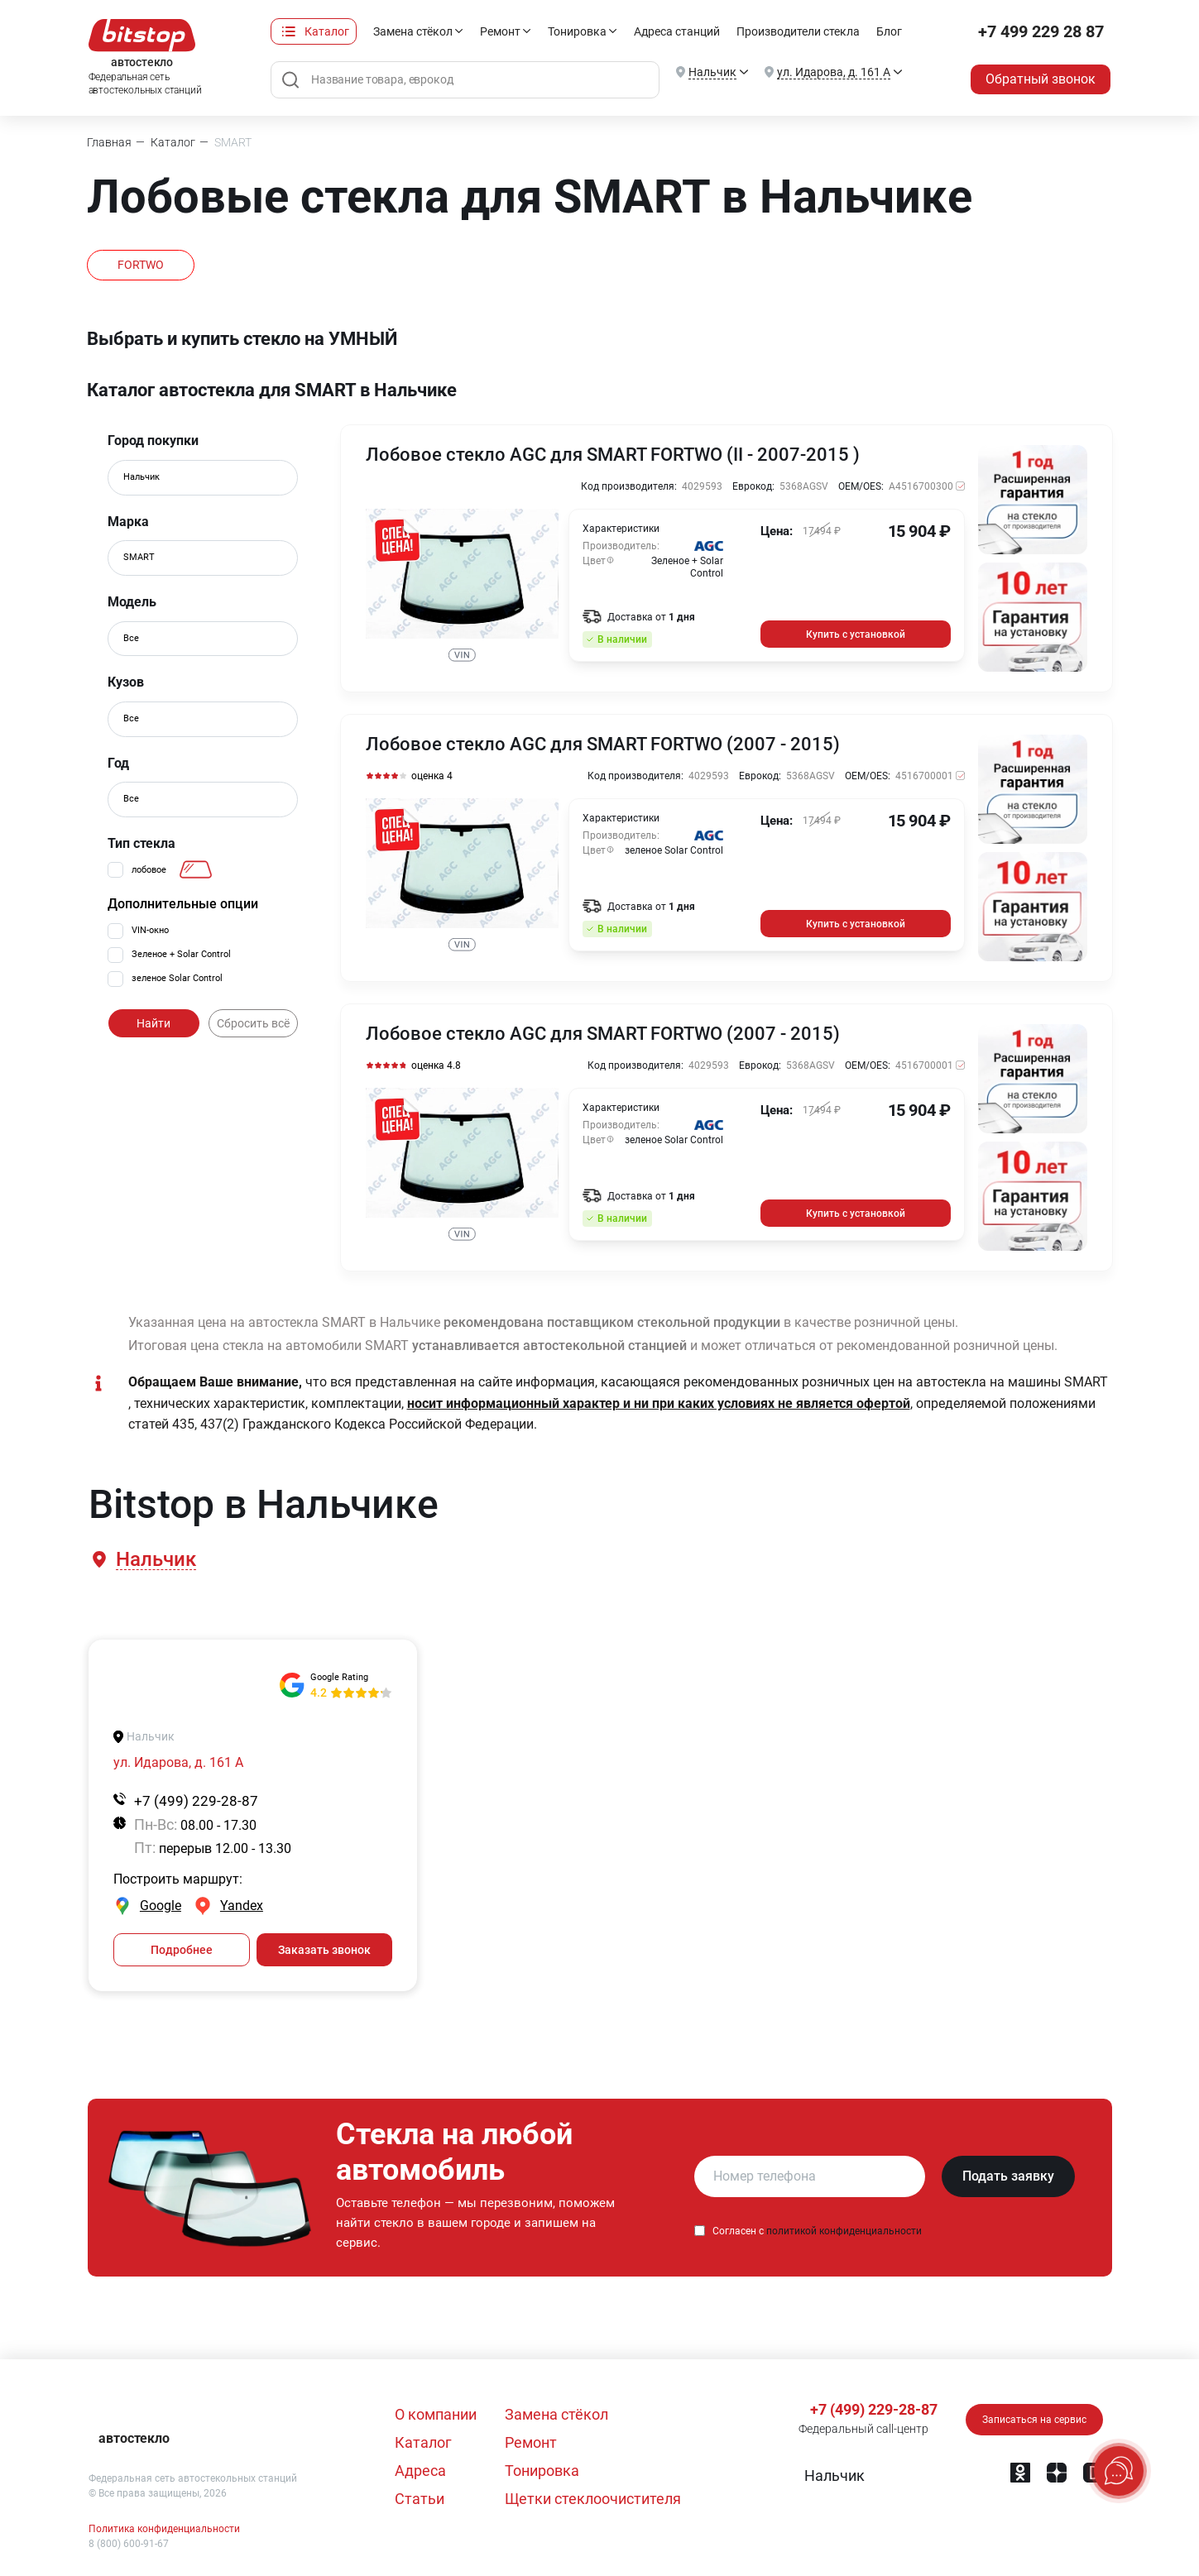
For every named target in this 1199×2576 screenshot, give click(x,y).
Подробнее (182, 1949)
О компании (436, 2414)
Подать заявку (1008, 2176)
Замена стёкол (413, 31)
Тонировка (577, 31)
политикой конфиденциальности (844, 2231)
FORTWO (141, 264)
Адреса (420, 2470)
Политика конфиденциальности (164, 2529)
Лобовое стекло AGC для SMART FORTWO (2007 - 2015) (603, 744)
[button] (155, 1559)
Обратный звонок (1041, 79)
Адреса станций (677, 31)
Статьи (419, 2498)
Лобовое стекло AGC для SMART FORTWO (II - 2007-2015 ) (613, 455)
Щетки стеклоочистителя (593, 2498)
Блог (889, 31)
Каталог (327, 31)
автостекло (134, 2438)
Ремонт (500, 31)
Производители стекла (798, 31)
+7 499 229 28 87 (1041, 31)
